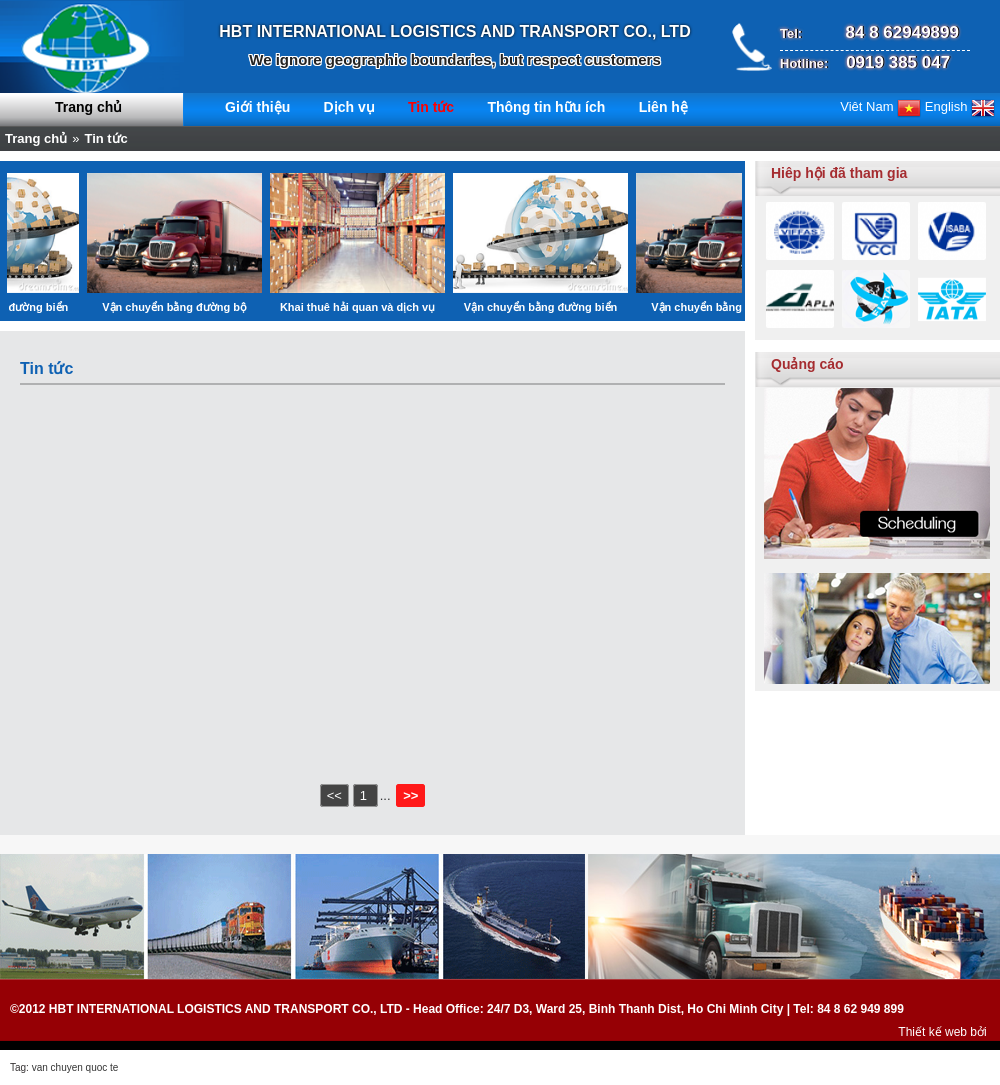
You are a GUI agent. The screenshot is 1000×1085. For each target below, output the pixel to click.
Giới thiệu (257, 107)
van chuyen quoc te (75, 1067)
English (960, 106)
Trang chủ (88, 107)
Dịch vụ (349, 107)
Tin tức (431, 107)
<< (334, 795)
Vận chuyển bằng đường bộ (196, 307)
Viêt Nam (880, 106)
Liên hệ (663, 107)
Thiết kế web (932, 1032)
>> (410, 795)
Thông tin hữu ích (546, 107)
